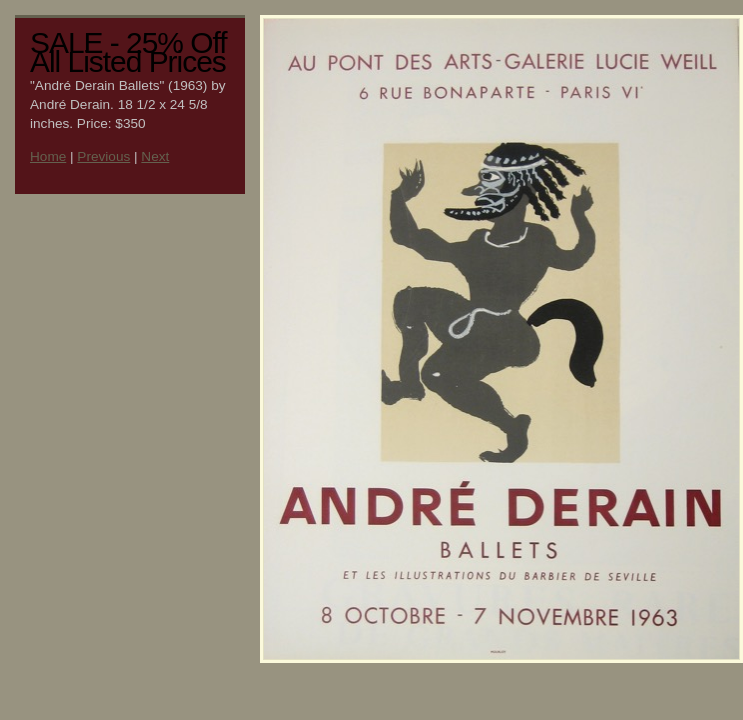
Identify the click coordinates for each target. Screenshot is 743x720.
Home (48, 156)
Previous (103, 156)
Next (155, 156)
